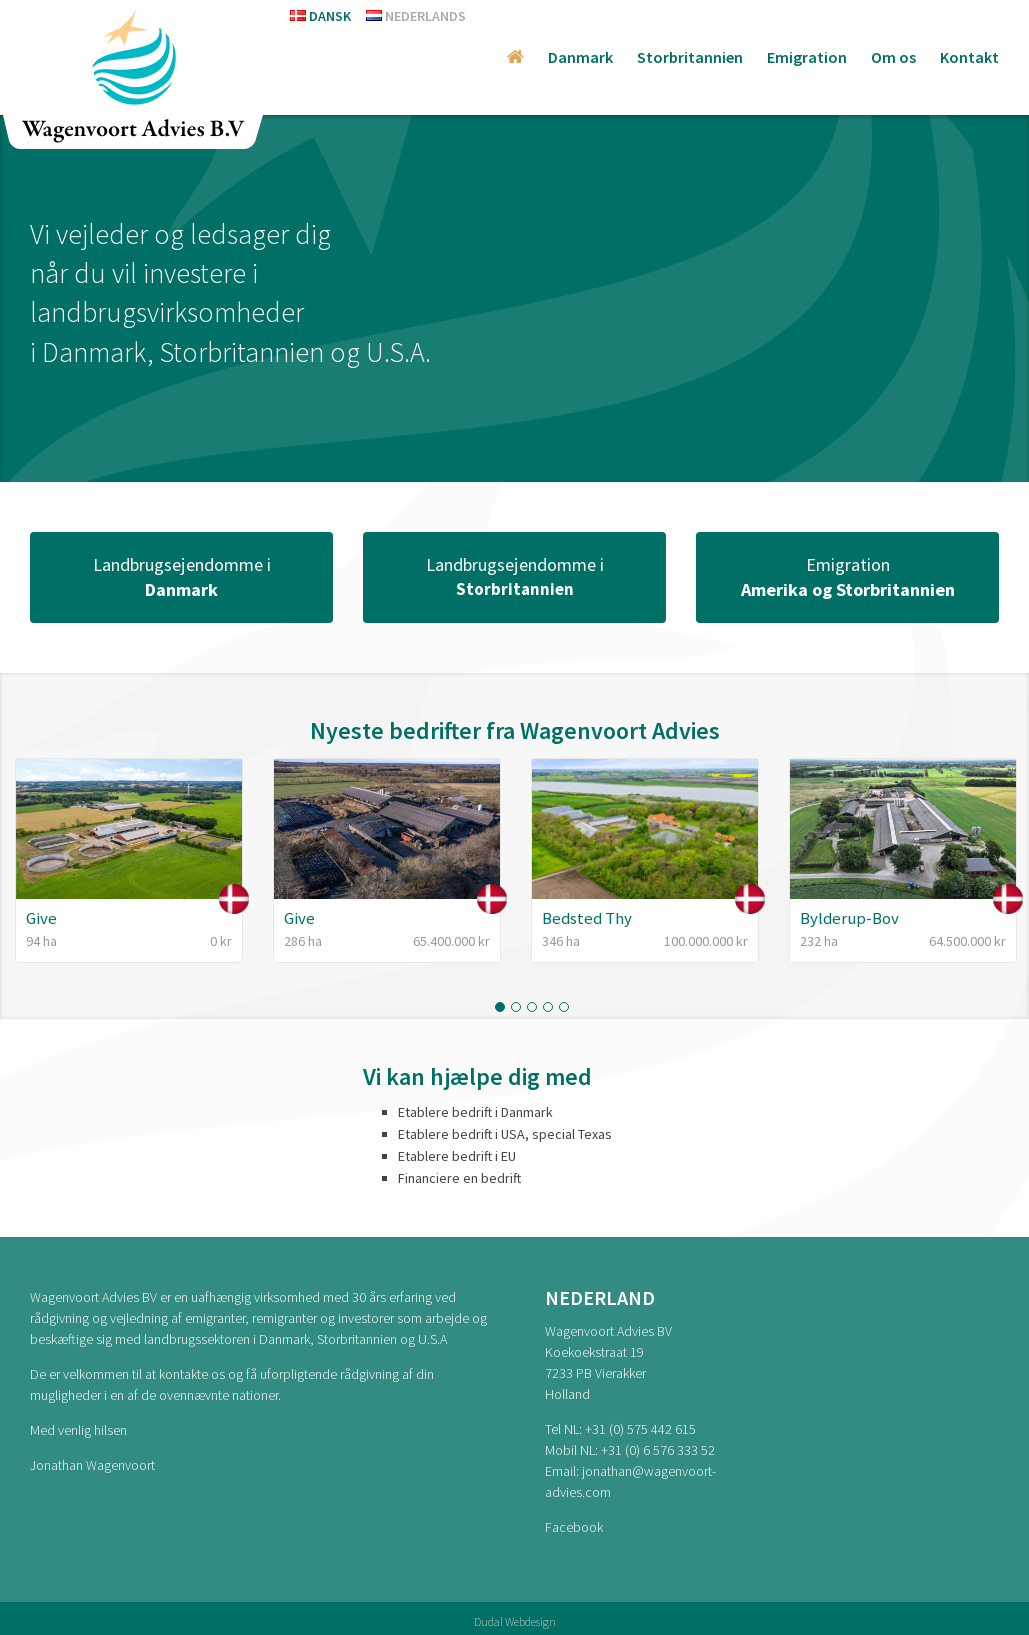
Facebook (574, 1527)
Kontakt (969, 57)
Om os (893, 57)
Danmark (580, 57)
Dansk (320, 16)
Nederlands (416, 16)
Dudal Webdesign (515, 1621)
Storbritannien (690, 57)
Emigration (807, 57)
